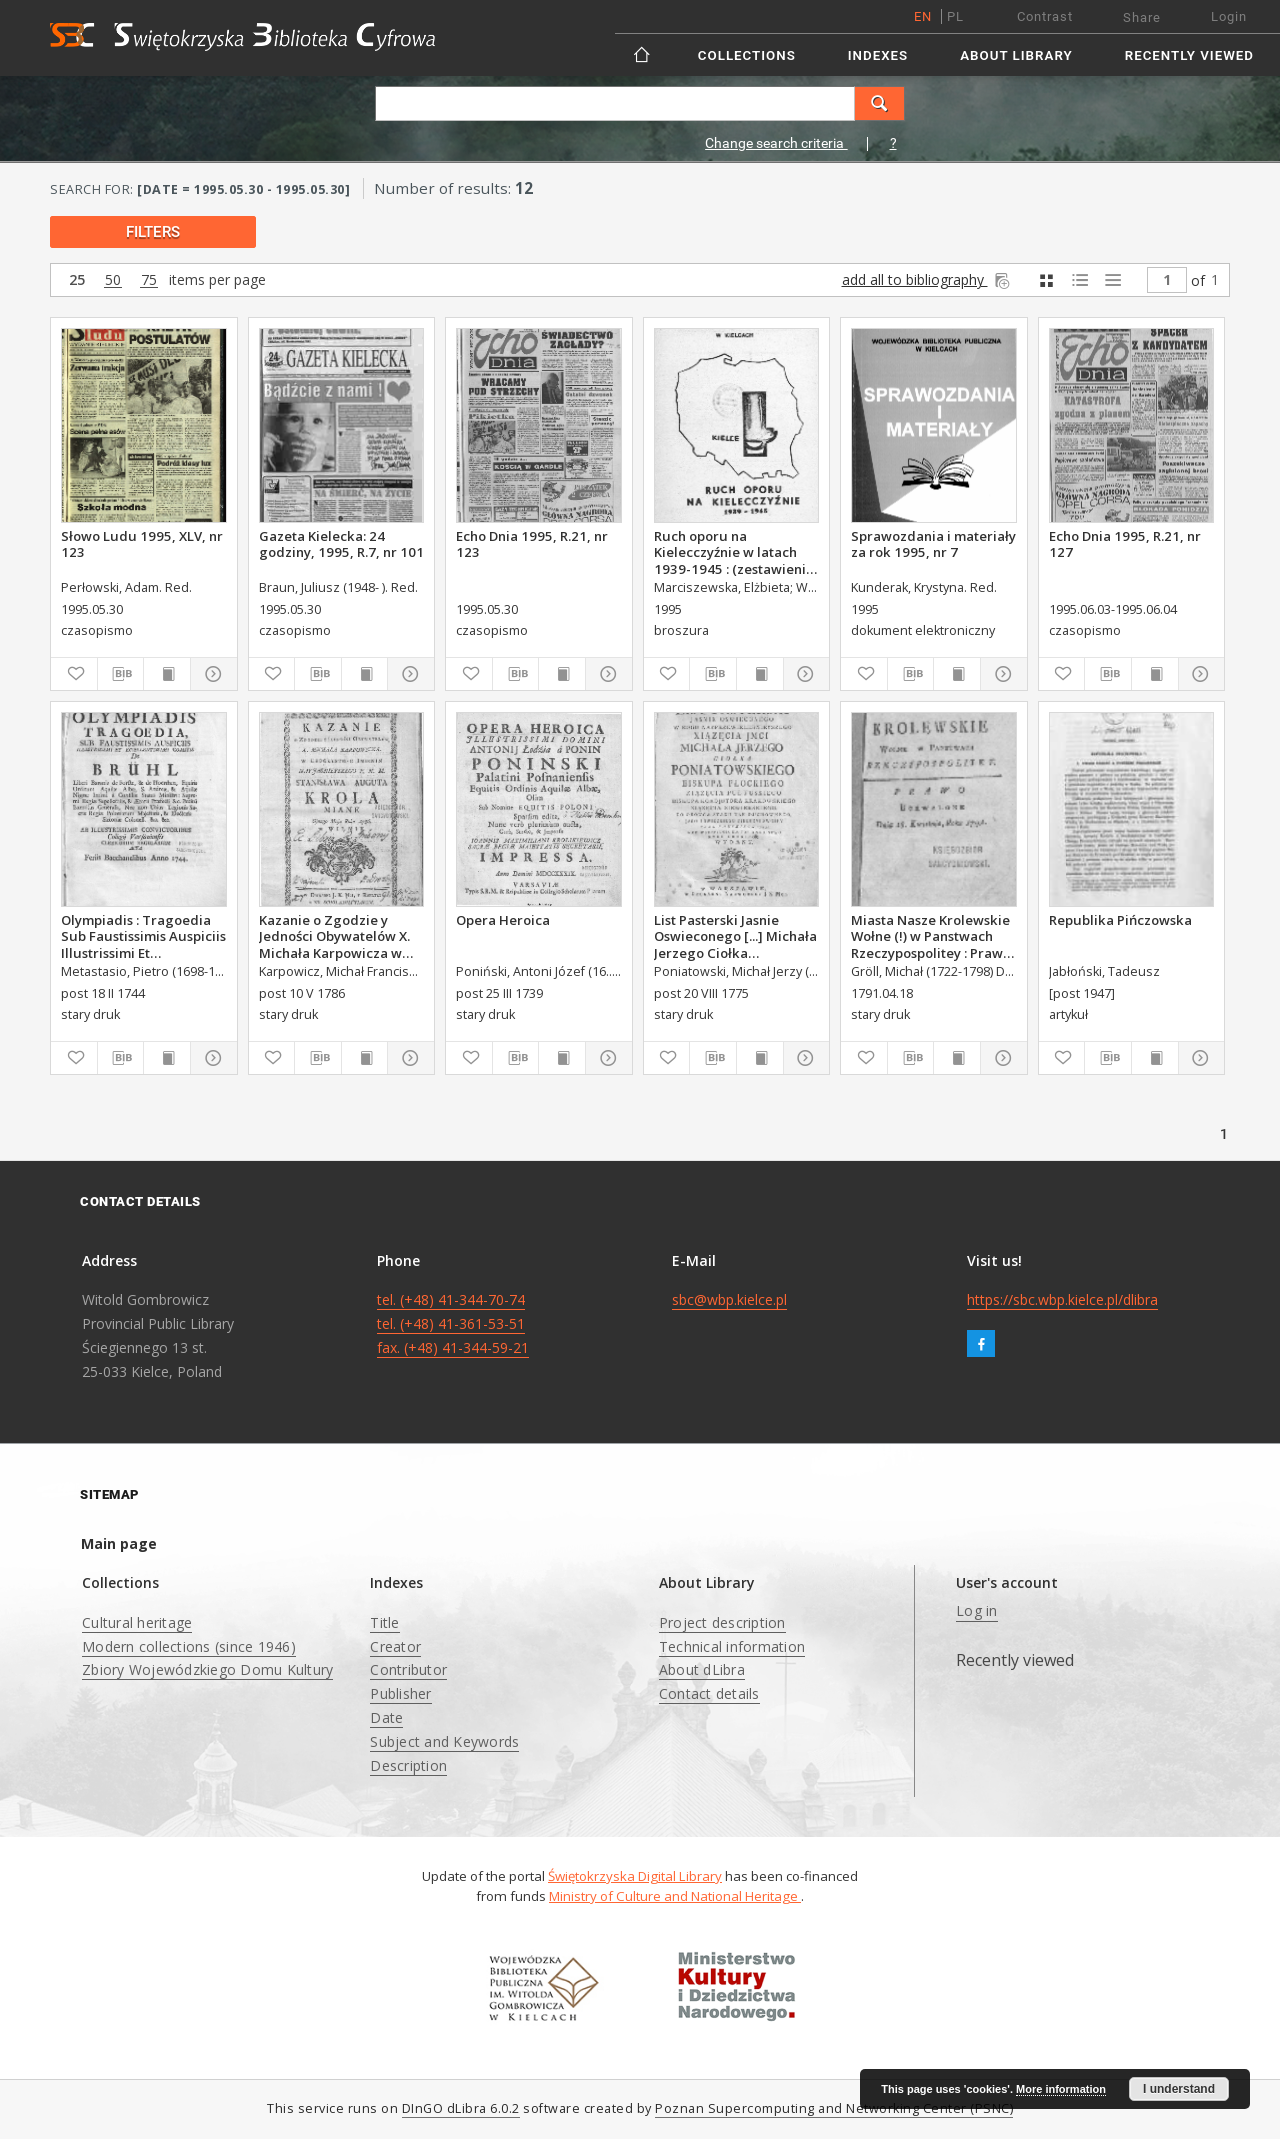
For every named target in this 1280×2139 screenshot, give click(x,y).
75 (149, 280)
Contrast (1045, 16)
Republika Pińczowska (1120, 920)
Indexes (878, 55)
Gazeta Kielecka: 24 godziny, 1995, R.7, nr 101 (341, 544)
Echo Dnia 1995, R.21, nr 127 (1125, 544)
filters (153, 232)
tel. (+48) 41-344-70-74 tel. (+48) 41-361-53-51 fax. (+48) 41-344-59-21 (453, 1323)
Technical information (732, 1646)
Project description (722, 1622)
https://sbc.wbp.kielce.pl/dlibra (1062, 1299)
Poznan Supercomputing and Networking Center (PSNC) (834, 2108)
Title (384, 1622)
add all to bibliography (927, 279)
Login (1229, 16)
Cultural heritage (137, 1622)
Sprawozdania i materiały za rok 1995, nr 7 (933, 544)
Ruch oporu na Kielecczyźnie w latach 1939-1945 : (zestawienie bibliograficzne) (734, 552)
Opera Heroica (503, 920)
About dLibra (702, 1669)
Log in (977, 1610)
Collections (747, 55)
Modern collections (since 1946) (189, 1646)
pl (955, 16)
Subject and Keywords (444, 1741)
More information (1061, 2089)
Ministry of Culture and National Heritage (675, 1896)
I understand (1179, 2089)
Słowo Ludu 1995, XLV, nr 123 (142, 544)
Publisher (400, 1693)
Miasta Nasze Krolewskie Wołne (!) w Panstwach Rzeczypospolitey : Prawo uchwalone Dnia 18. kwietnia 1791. (931, 936)
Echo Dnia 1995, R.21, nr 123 (532, 544)
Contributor (408, 1669)
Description (408, 1765)
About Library (1016, 55)
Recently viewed (1189, 55)
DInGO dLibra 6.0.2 (461, 2108)
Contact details (709, 1693)
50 (113, 280)
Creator (395, 1646)
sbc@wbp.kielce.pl (729, 1299)
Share (1142, 17)
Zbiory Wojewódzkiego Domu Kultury (207, 1669)
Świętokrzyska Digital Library (635, 1876)
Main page (119, 1543)
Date (386, 1717)
